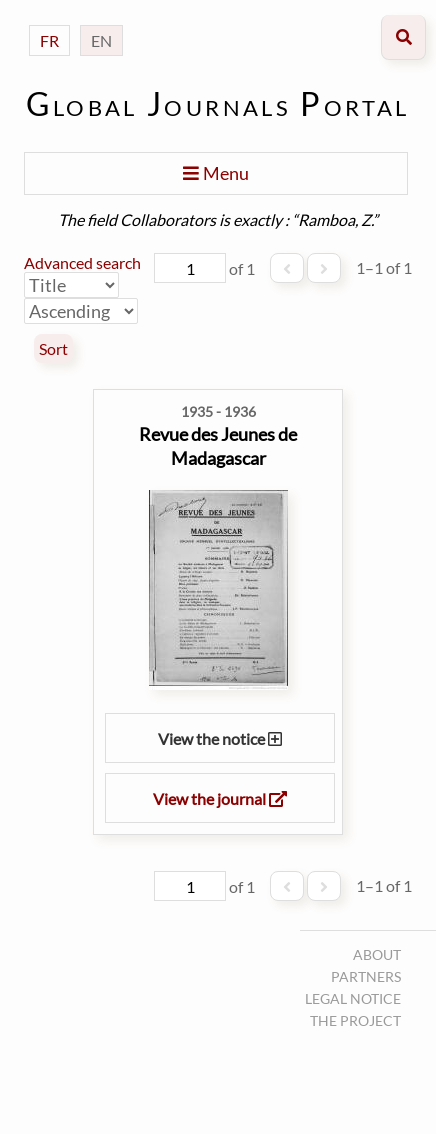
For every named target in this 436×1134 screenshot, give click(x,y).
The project (355, 1020)
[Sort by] (71, 285)
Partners (366, 976)
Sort (53, 349)
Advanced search (82, 262)
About (377, 954)
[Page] (190, 268)
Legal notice (353, 998)
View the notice (220, 738)
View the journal (220, 798)
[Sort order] (81, 311)
